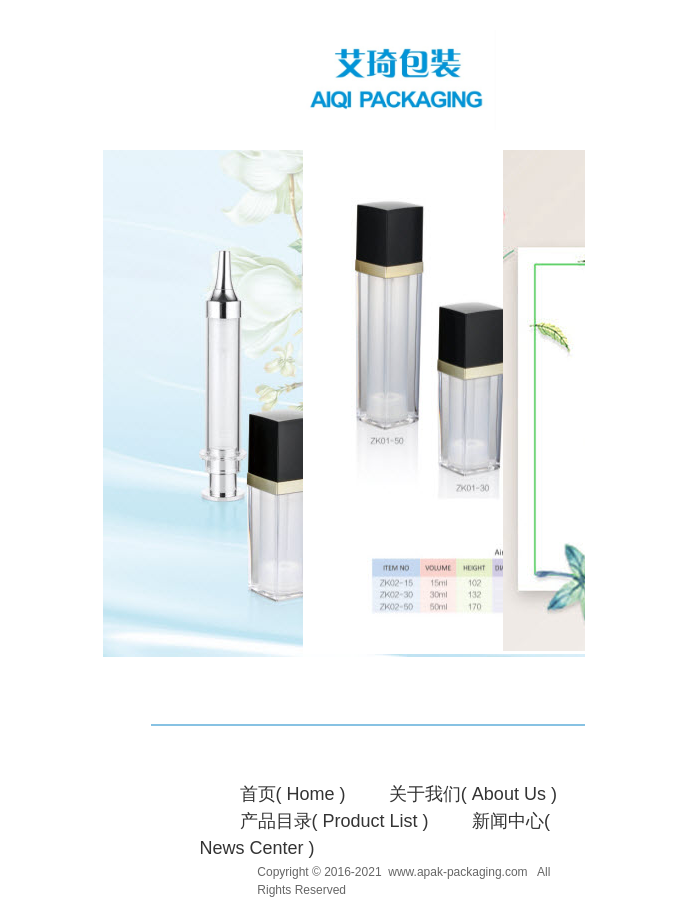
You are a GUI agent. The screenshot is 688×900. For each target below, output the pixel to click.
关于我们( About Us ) (473, 794)
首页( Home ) (293, 794)
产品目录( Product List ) (334, 821)
